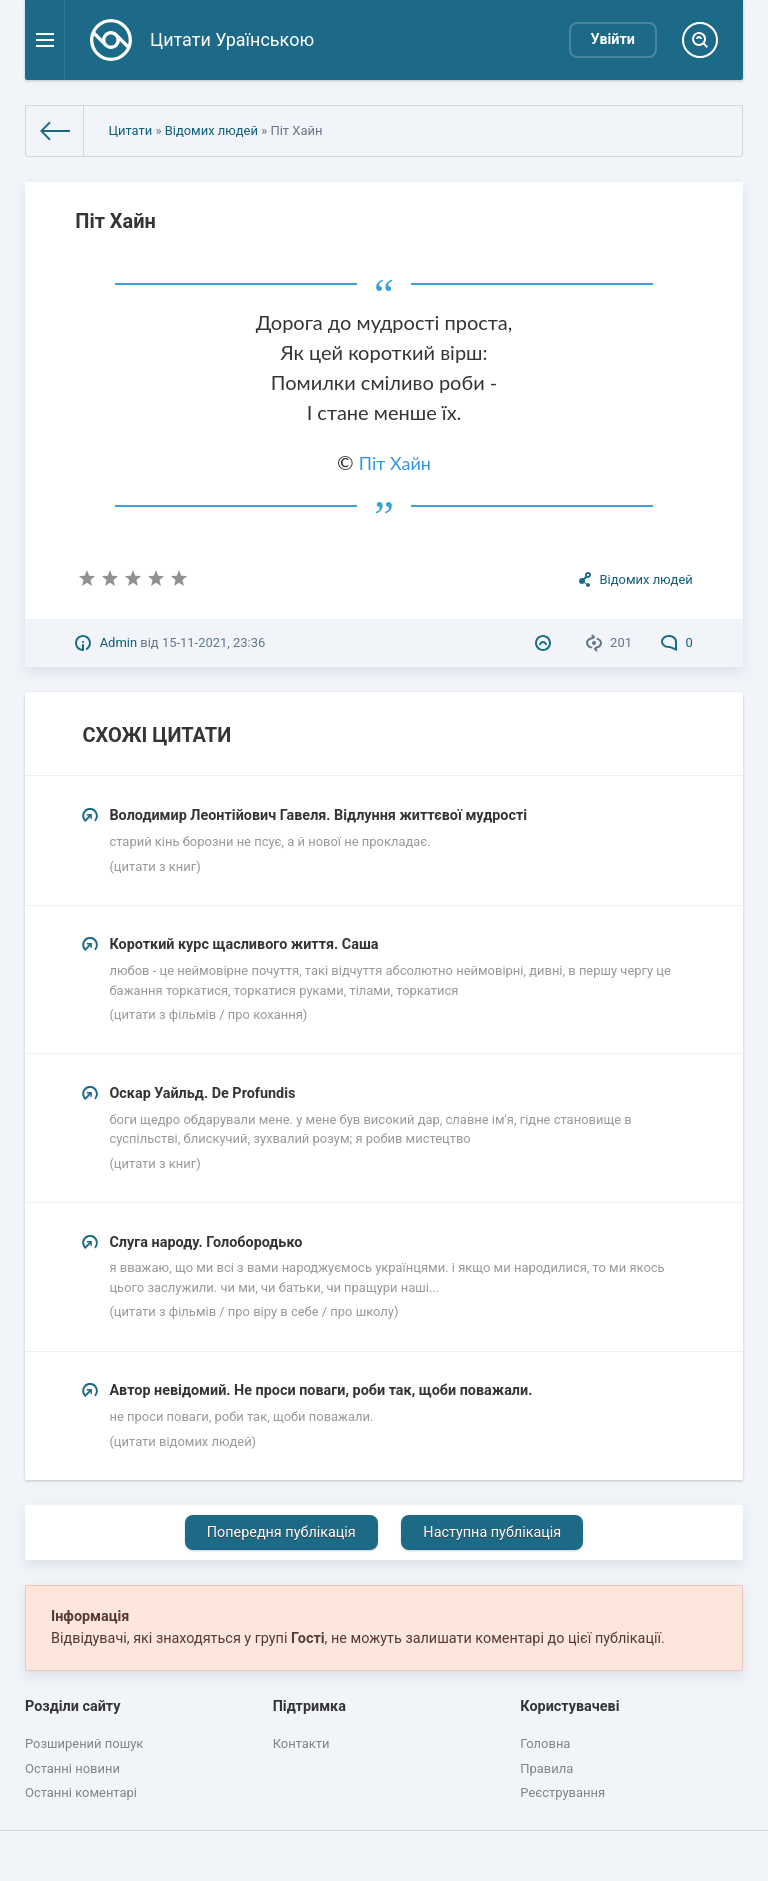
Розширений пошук (84, 1743)
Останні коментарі (81, 1792)
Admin (118, 642)
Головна (545, 1743)
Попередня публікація (281, 1532)
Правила (546, 1768)
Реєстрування (562, 1792)
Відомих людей (211, 130)
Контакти (301, 1743)
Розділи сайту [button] (73, 1706)
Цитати (130, 130)
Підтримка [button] (309, 1706)
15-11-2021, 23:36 (213, 642)
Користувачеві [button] (569, 1706)
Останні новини (72, 1768)
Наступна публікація (492, 1532)
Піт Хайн (395, 463)
